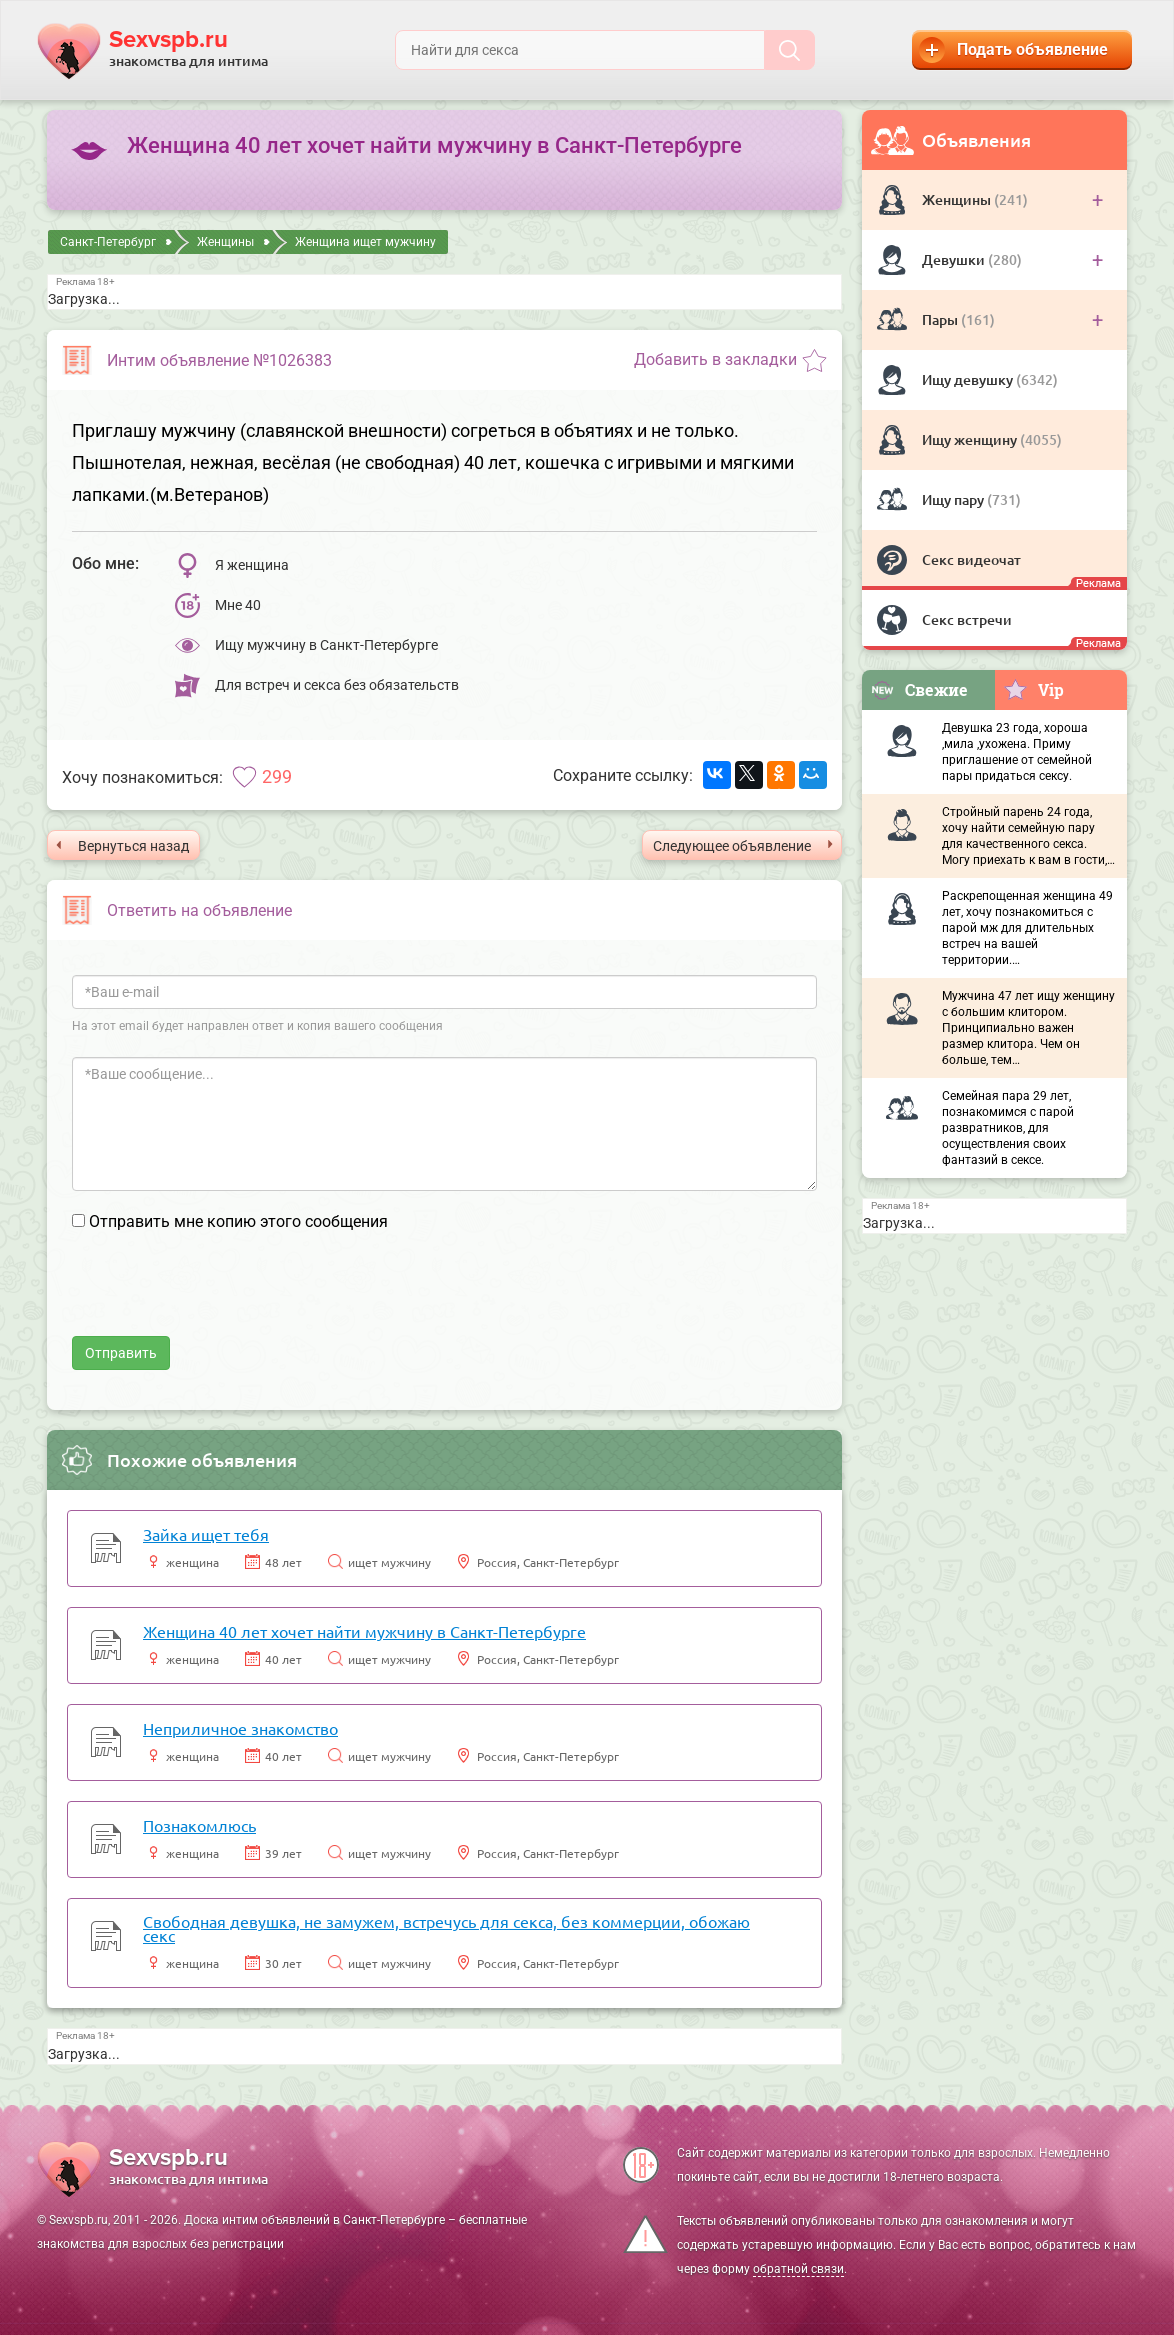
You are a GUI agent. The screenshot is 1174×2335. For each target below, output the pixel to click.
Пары (941, 319)
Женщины (958, 199)
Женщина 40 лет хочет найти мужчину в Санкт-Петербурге (364, 1631)
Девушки (955, 259)
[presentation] (224, 1297)
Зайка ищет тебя (206, 1534)
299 (277, 776)
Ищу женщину (971, 439)
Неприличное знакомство (240, 1728)
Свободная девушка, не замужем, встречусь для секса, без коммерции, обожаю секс (446, 1928)
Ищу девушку (969, 379)
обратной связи (798, 2269)
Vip (1033, 689)
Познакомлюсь (199, 1825)
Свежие (919, 689)
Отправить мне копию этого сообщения (238, 1221)
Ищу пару (954, 499)
